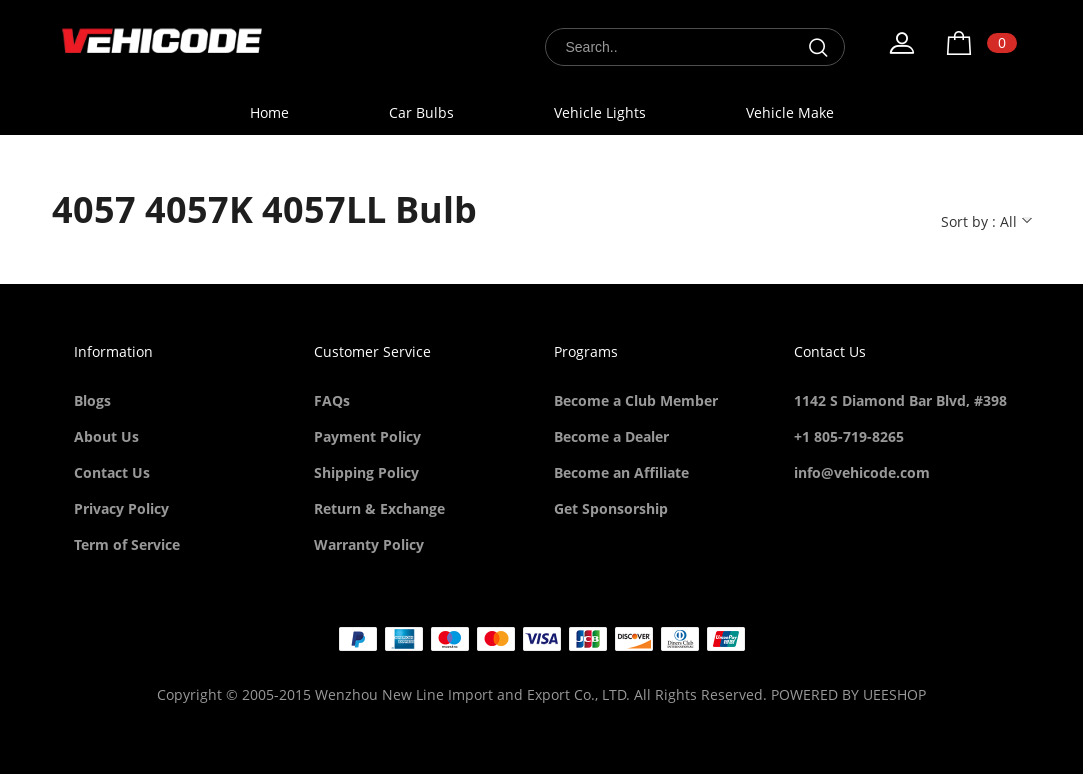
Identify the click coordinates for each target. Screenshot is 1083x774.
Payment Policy (367, 436)
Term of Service (127, 544)
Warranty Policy (369, 544)
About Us (106, 436)
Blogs (92, 400)
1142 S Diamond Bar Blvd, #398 (900, 400)
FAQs (332, 400)
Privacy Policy (121, 508)
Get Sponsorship (611, 508)
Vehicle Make (790, 112)
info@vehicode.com (862, 472)
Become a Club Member (636, 400)
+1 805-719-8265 (849, 436)
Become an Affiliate (621, 472)
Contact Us (112, 472)
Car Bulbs (421, 112)
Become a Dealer (611, 436)
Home (269, 112)
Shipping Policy (366, 472)
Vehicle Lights (600, 112)
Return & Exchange (379, 508)
